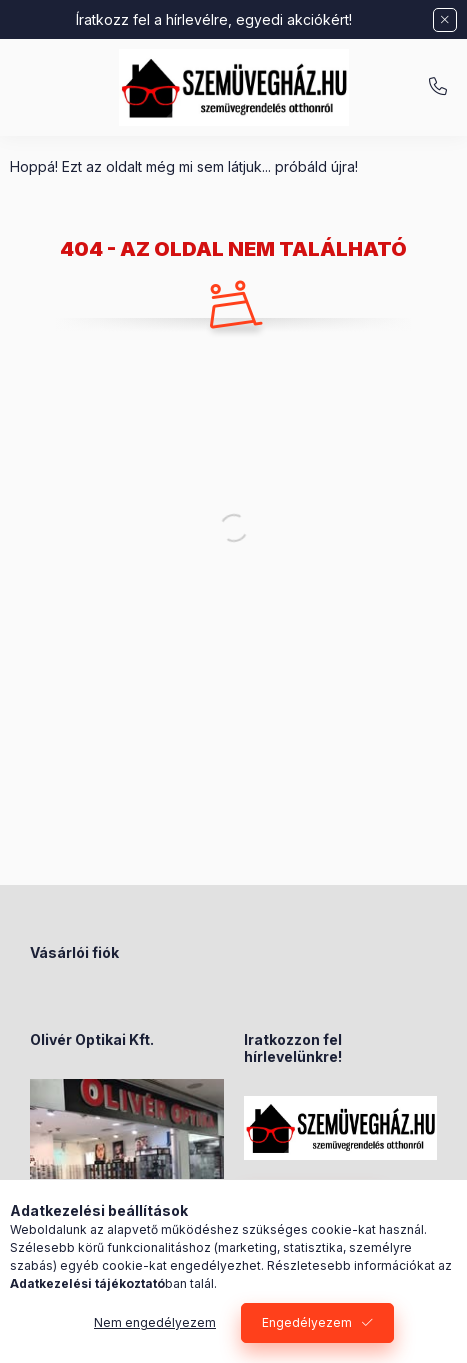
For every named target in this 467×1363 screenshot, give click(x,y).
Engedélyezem (307, 1322)
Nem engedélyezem (155, 1322)
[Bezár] (445, 20)
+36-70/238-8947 (438, 87)
